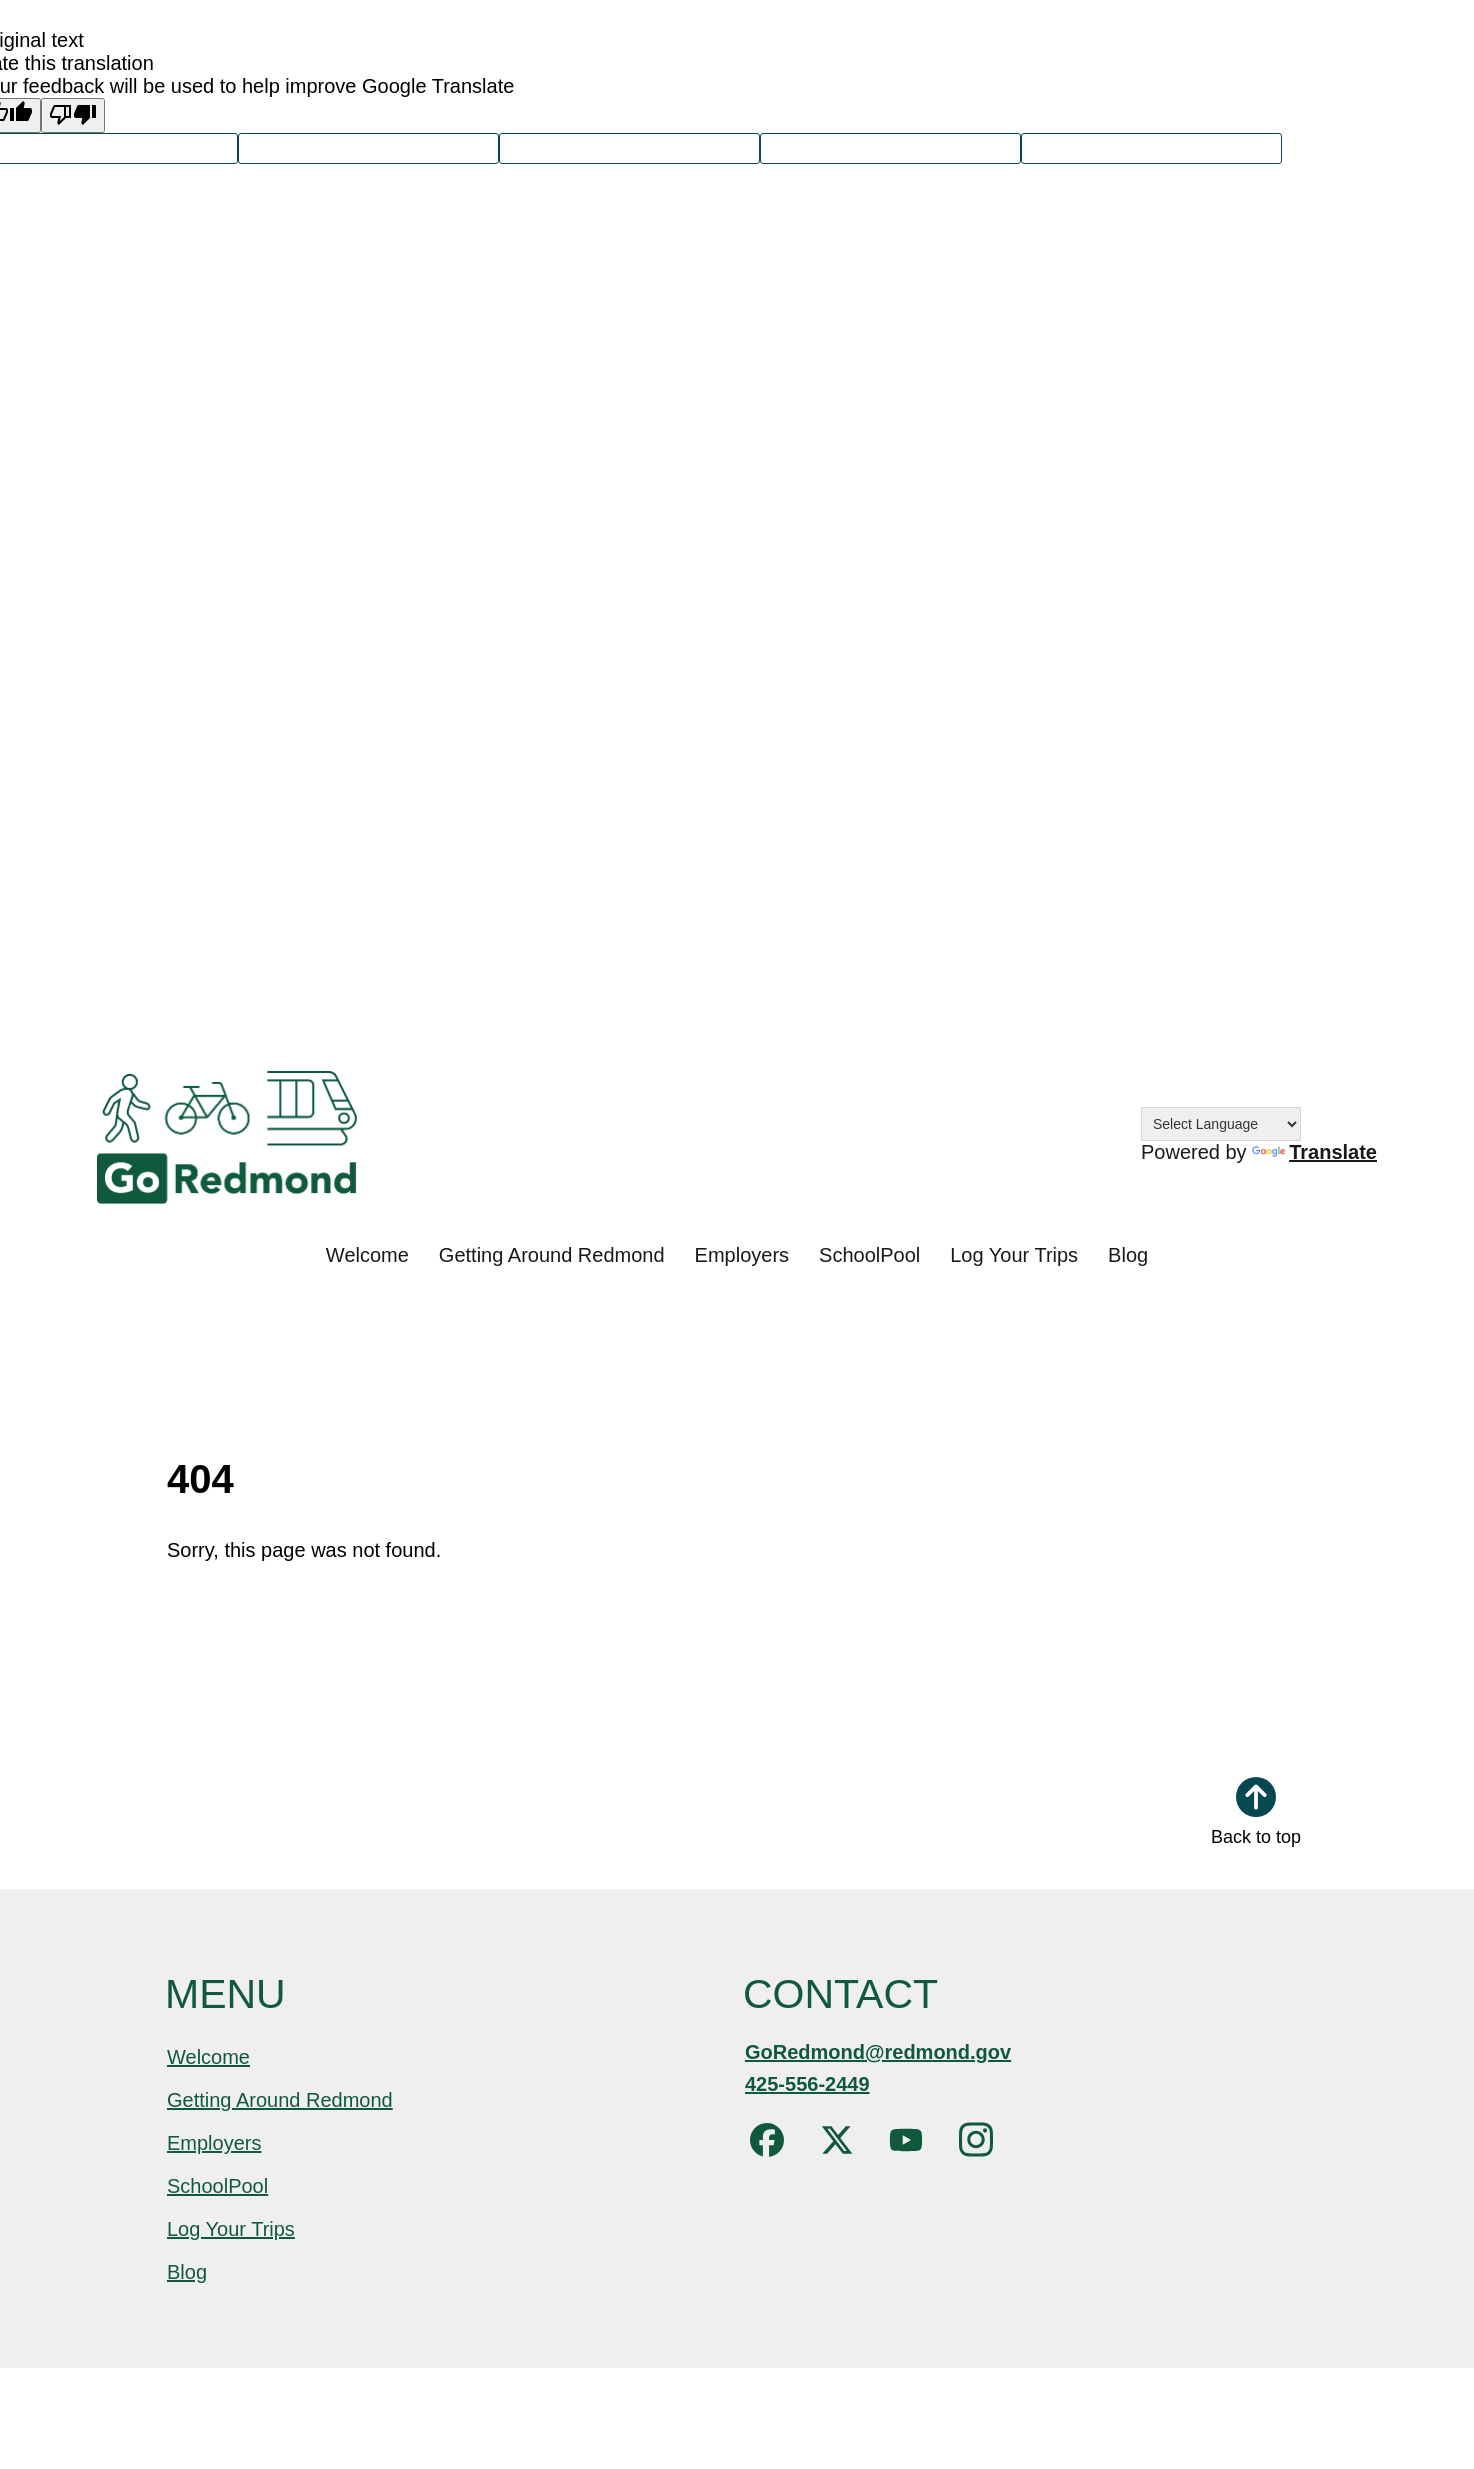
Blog (1128, 1255)
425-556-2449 (807, 2084)
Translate (1314, 1152)
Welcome (367, 1255)
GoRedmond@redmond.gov (878, 2052)
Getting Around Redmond (552, 1255)
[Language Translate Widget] (1221, 1124)
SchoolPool (869, 1255)
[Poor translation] (73, 115)
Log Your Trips (1014, 1255)
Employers (742, 1255)
